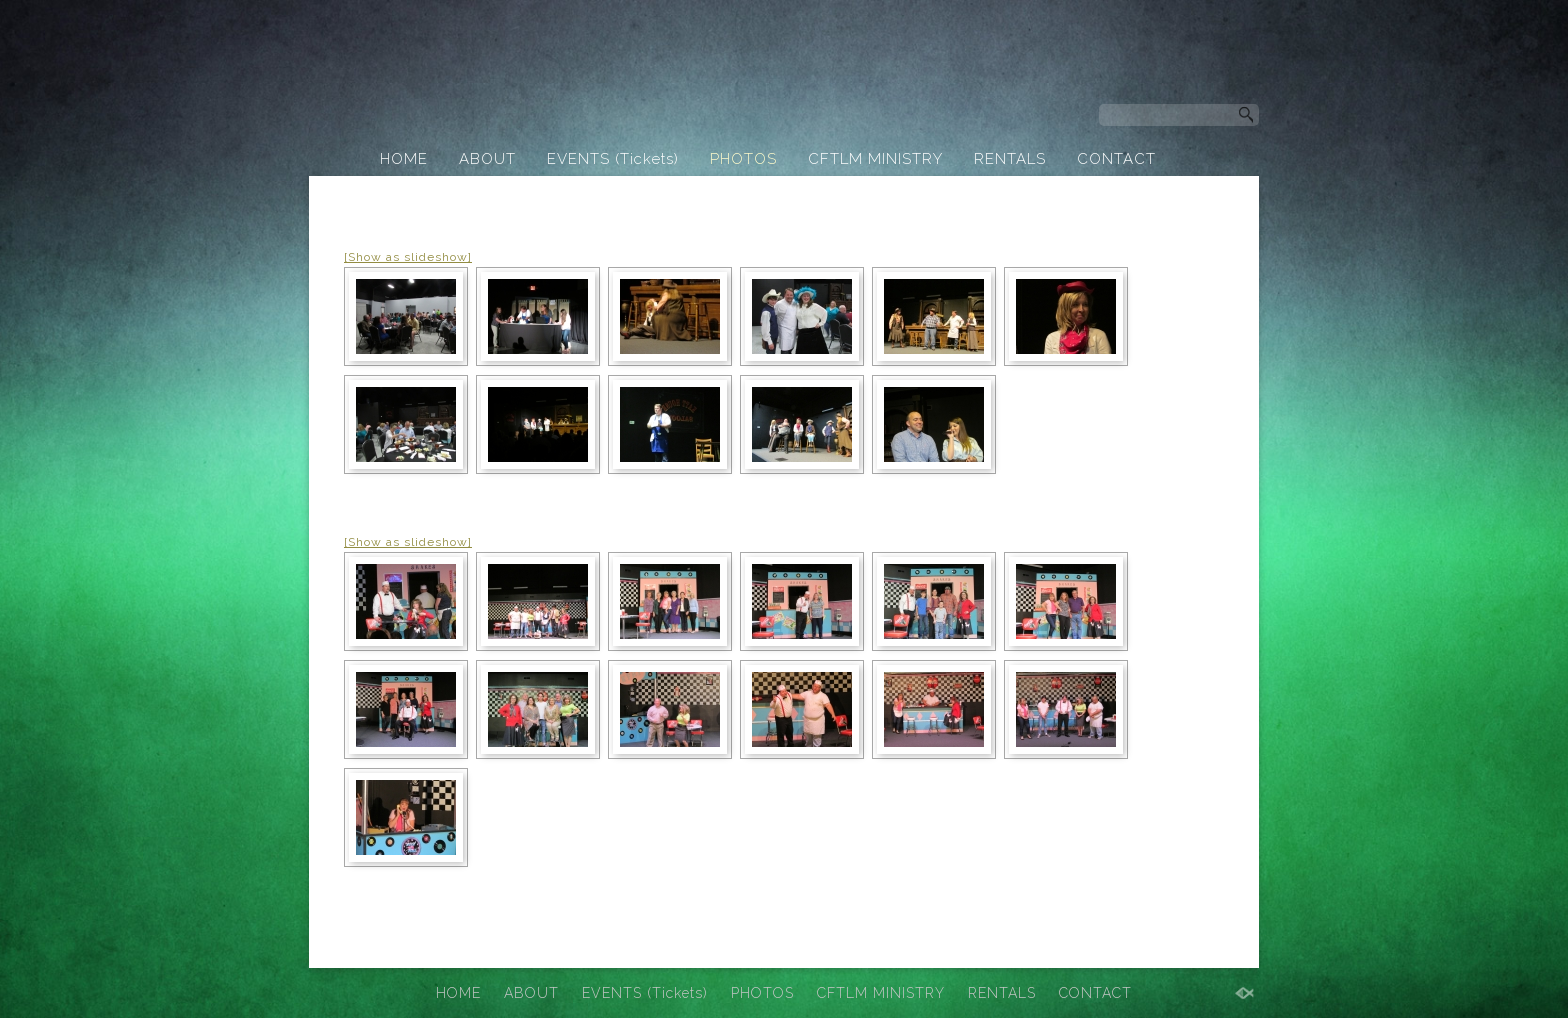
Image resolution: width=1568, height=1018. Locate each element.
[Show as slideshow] (408, 257)
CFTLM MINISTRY (875, 159)
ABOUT (487, 159)
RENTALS (1010, 159)
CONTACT (1116, 159)
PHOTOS (743, 159)
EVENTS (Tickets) (613, 159)
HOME (404, 159)
